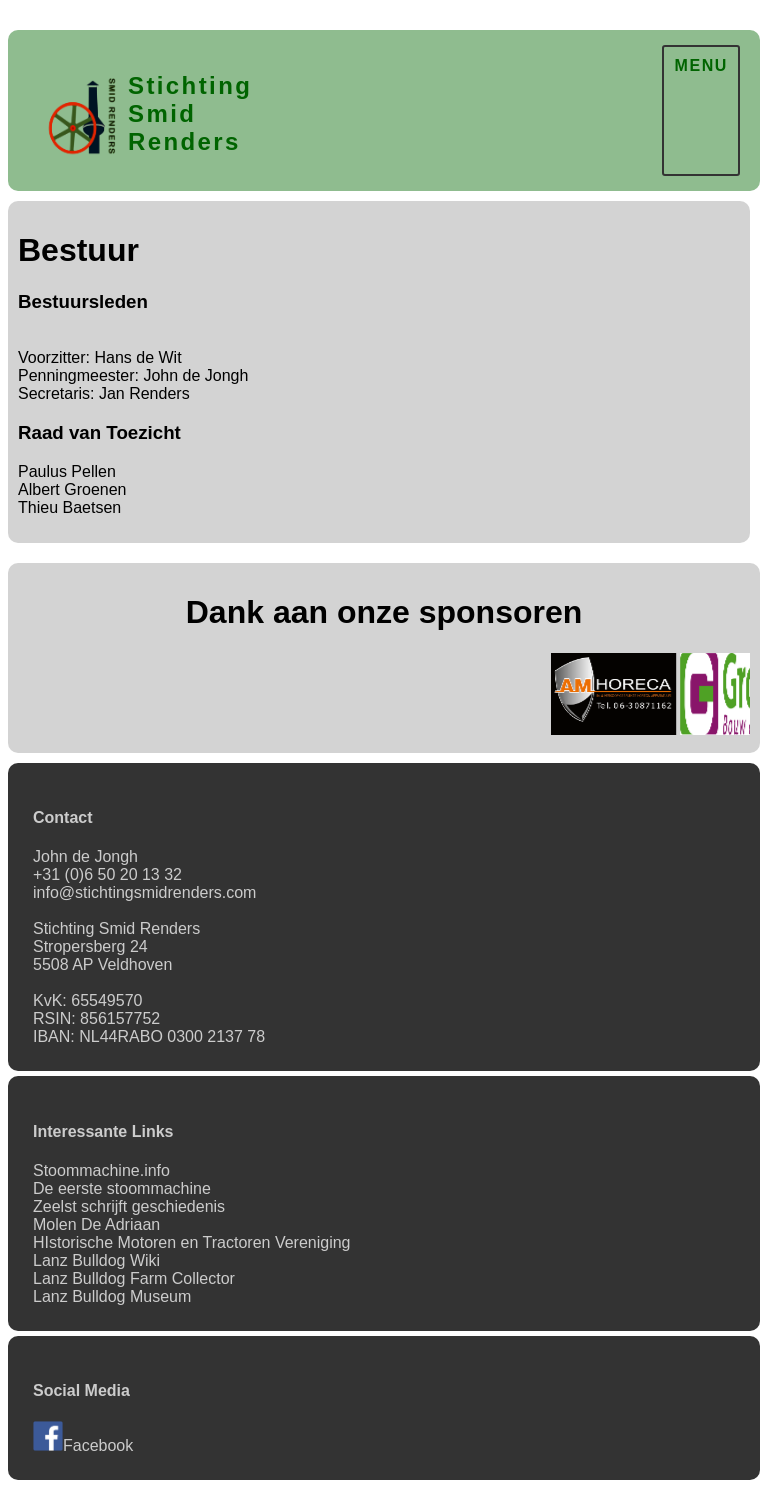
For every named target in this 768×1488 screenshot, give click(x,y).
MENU (701, 65)
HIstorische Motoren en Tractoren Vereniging (192, 1242)
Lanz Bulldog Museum (112, 1296)
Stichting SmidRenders (190, 113)
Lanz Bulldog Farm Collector (134, 1278)
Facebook (83, 1445)
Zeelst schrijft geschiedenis (129, 1206)
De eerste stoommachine (122, 1188)
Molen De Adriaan (96, 1224)
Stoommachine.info (101, 1170)
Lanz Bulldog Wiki (96, 1260)
